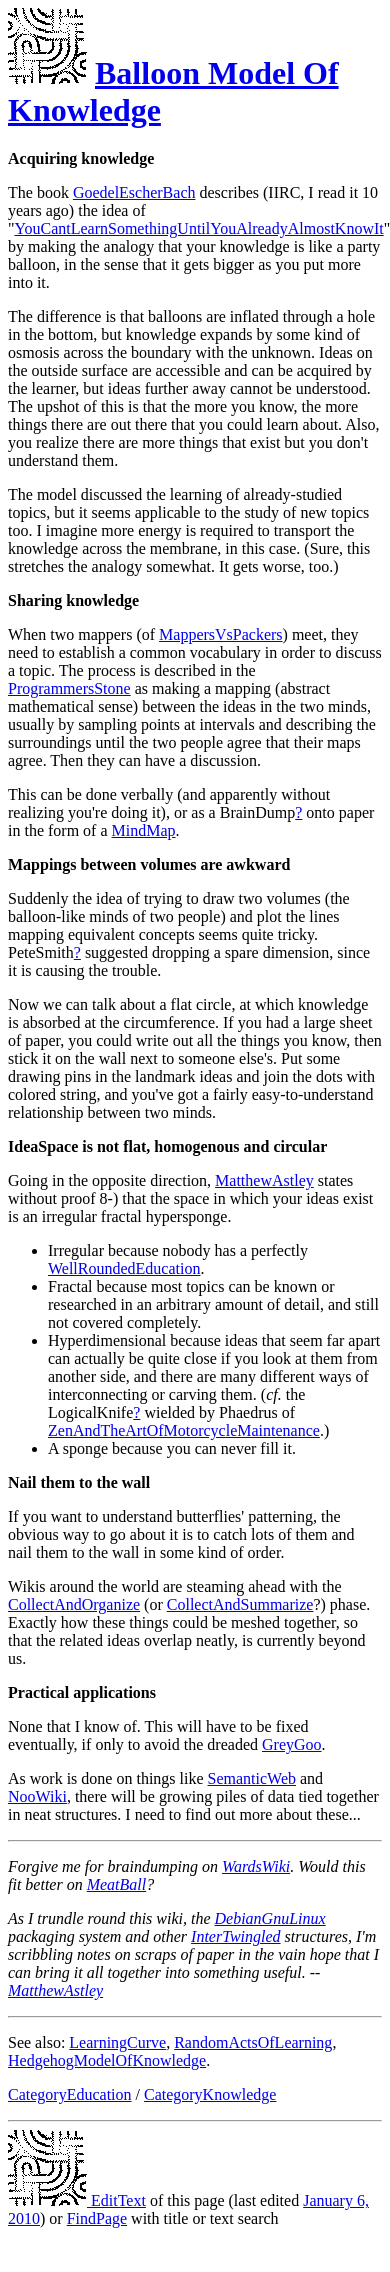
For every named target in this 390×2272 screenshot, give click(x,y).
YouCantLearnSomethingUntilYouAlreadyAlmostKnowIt (199, 228)
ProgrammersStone (69, 688)
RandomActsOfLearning (253, 2042)
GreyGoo (292, 1744)
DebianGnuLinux (270, 1918)
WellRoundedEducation (124, 1268)
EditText (77, 2200)
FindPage (97, 2218)
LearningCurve (117, 2042)
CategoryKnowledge (210, 2094)
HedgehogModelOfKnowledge (107, 2060)
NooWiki (37, 1796)
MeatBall (117, 1884)
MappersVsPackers (221, 634)
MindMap (144, 830)
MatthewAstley (264, 1180)
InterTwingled (235, 1936)
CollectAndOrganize (74, 1604)
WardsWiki (256, 1866)
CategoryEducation (70, 2094)
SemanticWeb (252, 1778)
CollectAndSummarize (240, 1604)
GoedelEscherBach (134, 192)
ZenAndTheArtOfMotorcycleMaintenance (184, 1430)
